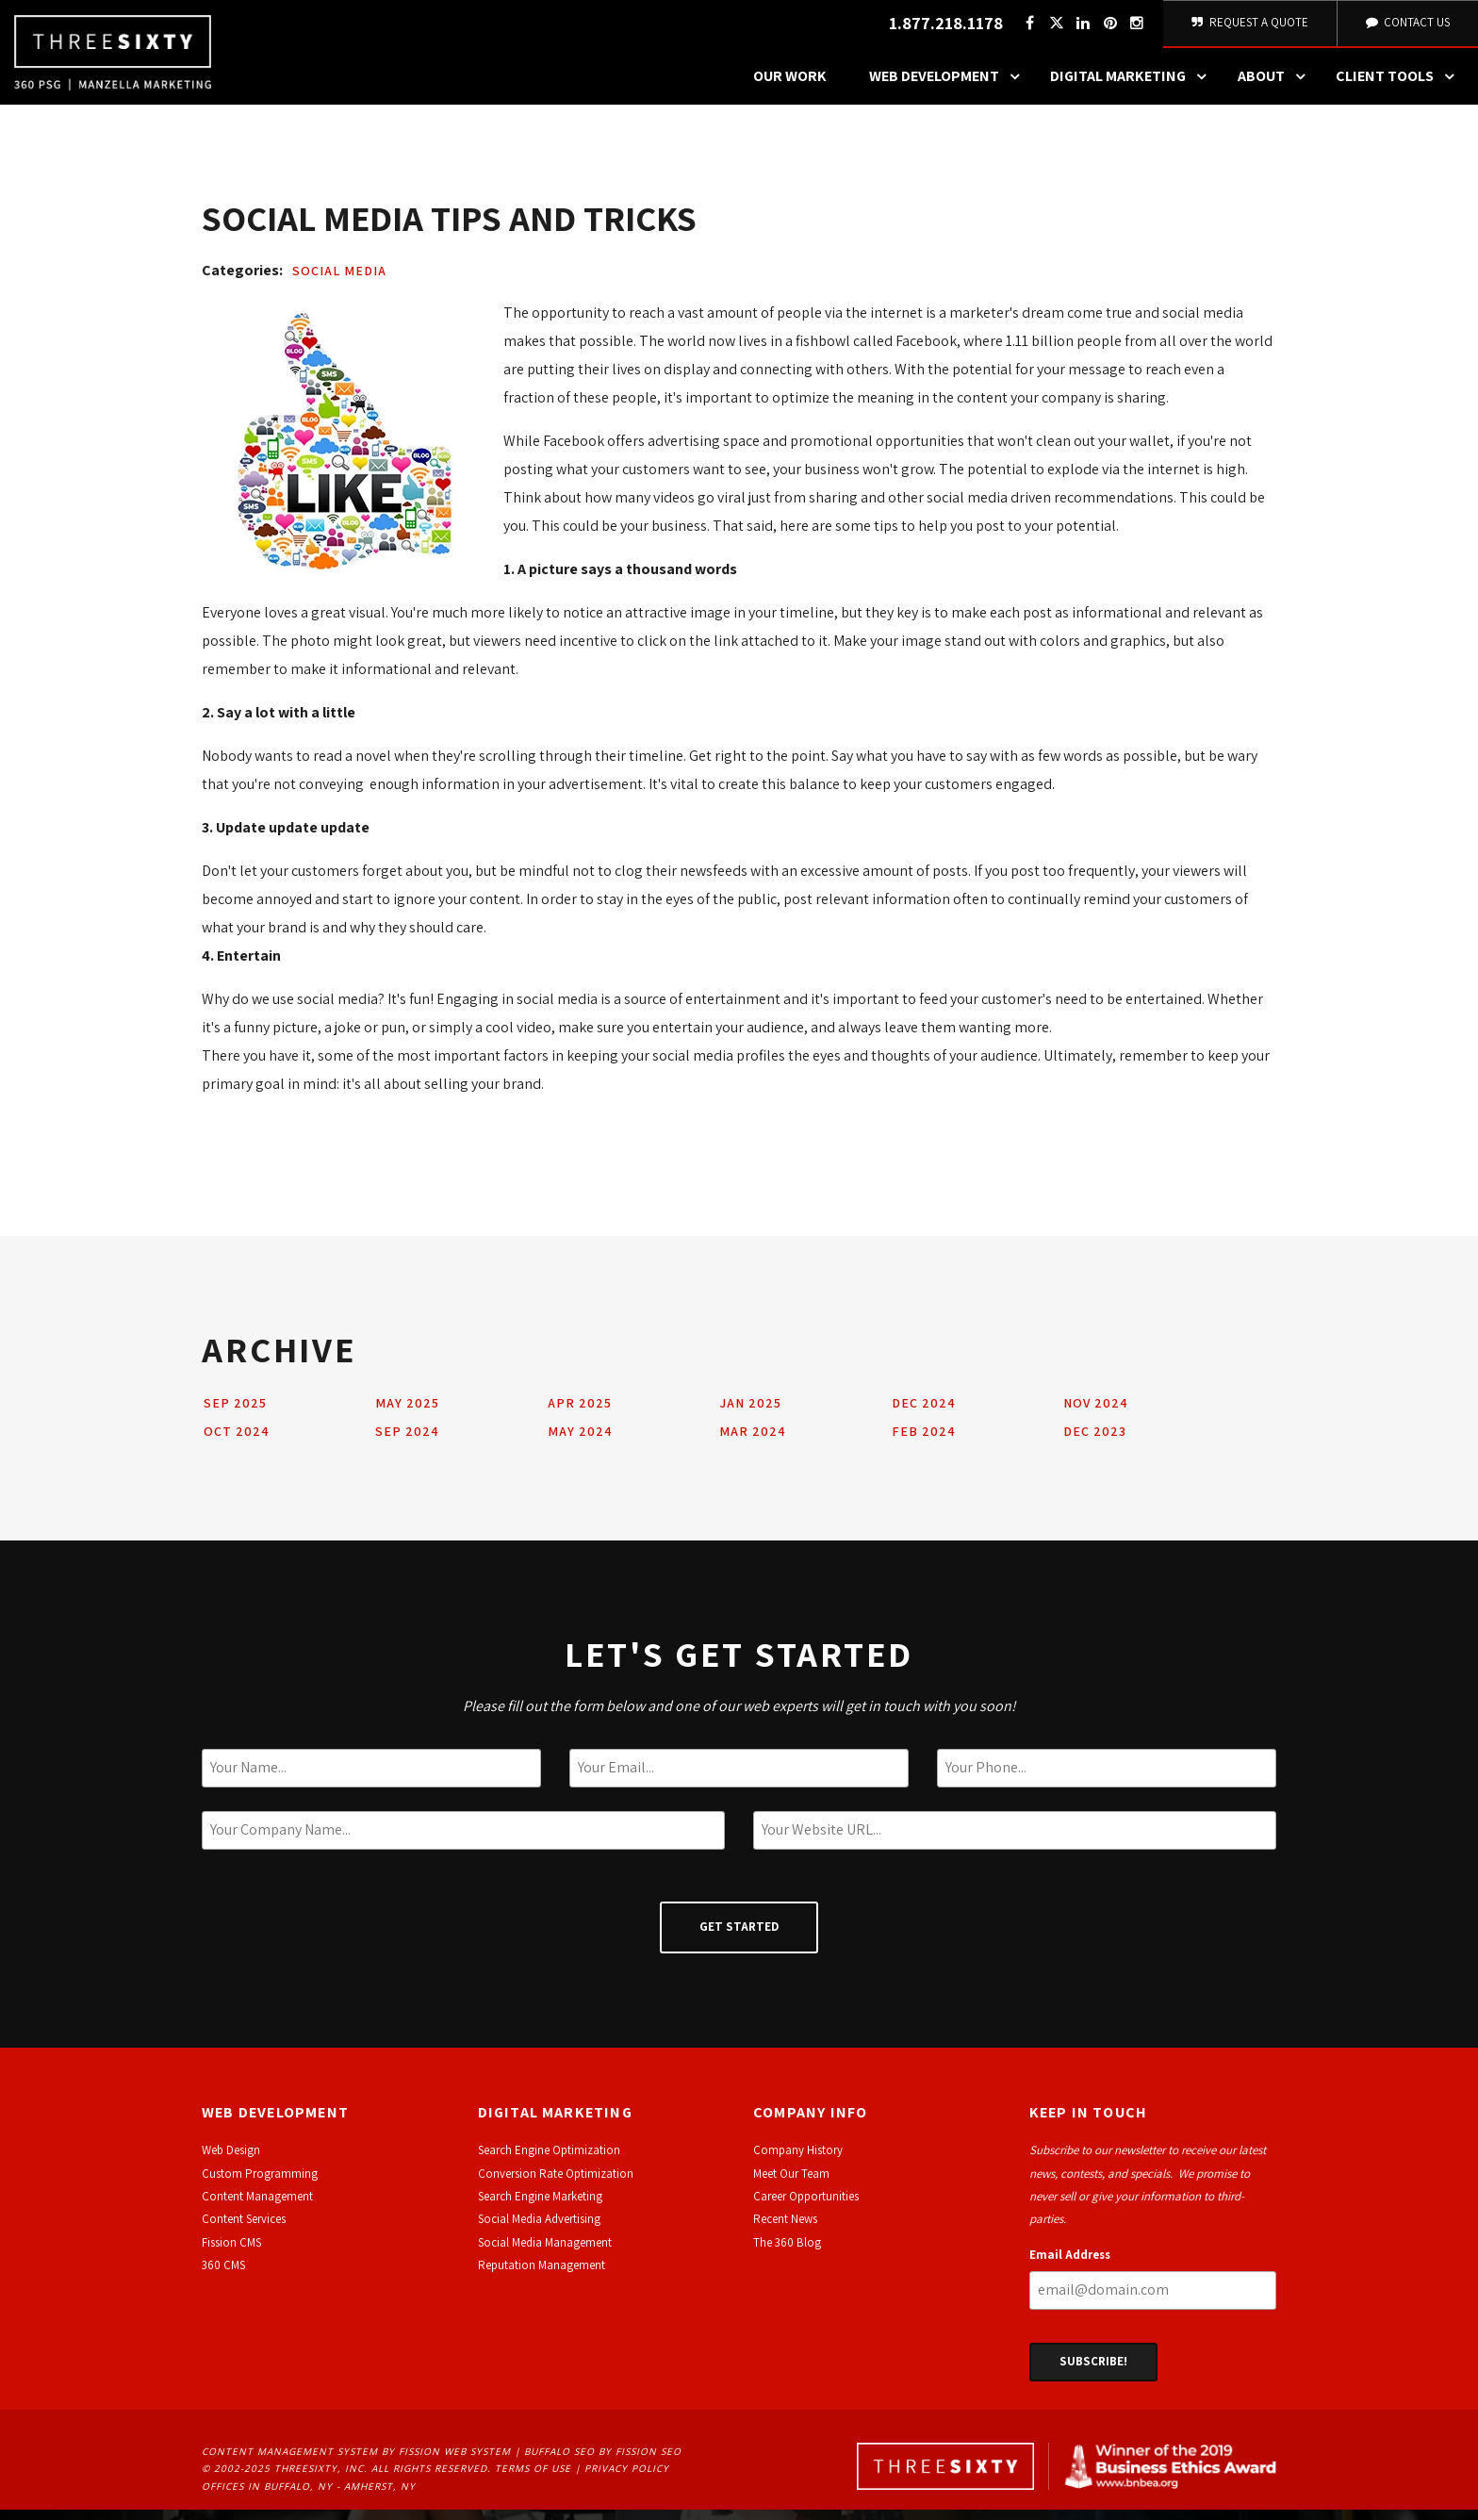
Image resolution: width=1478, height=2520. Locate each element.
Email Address (1069, 2265)
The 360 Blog (787, 2253)
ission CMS (234, 2253)
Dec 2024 (924, 1413)
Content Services (244, 2229)
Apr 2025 (580, 1413)
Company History (798, 2160)
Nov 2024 (1095, 1413)
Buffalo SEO (559, 2461)
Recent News (785, 2229)
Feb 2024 (924, 1441)
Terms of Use (533, 2478)
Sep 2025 (235, 1413)
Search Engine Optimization (549, 2160)
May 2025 (407, 1413)
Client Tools (1400, 86)
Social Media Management (545, 2253)
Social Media (339, 280)
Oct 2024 (237, 1441)
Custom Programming (260, 2184)
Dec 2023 (1094, 1441)
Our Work (790, 86)
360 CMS (223, 2275)
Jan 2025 (750, 1413)
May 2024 (580, 1441)
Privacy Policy (626, 2478)
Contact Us (1406, 28)
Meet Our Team (791, 2184)
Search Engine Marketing (540, 2207)
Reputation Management (541, 2275)
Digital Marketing (1133, 86)
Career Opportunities (806, 2207)
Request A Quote (1248, 28)
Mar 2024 (752, 1441)
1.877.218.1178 (943, 29)
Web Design (231, 2160)
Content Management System (290, 2461)
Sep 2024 (407, 1441)
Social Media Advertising (539, 2229)
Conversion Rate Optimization (555, 2184)
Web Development (949, 86)
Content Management (257, 2207)
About (1276, 86)
